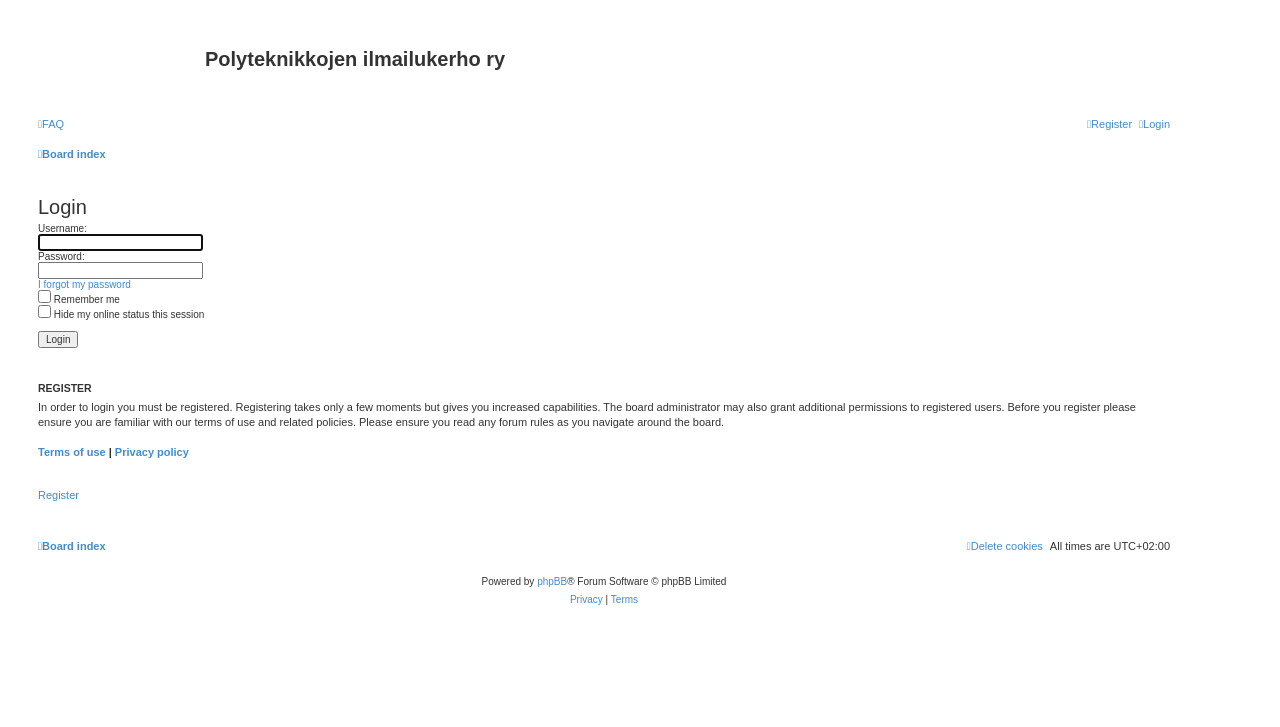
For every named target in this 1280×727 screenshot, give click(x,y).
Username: (62, 228)
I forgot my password (84, 284)
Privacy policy (152, 452)
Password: (61, 256)
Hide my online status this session (121, 314)
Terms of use (72, 452)
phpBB (552, 581)
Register (58, 495)
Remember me (79, 299)
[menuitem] (51, 124)
